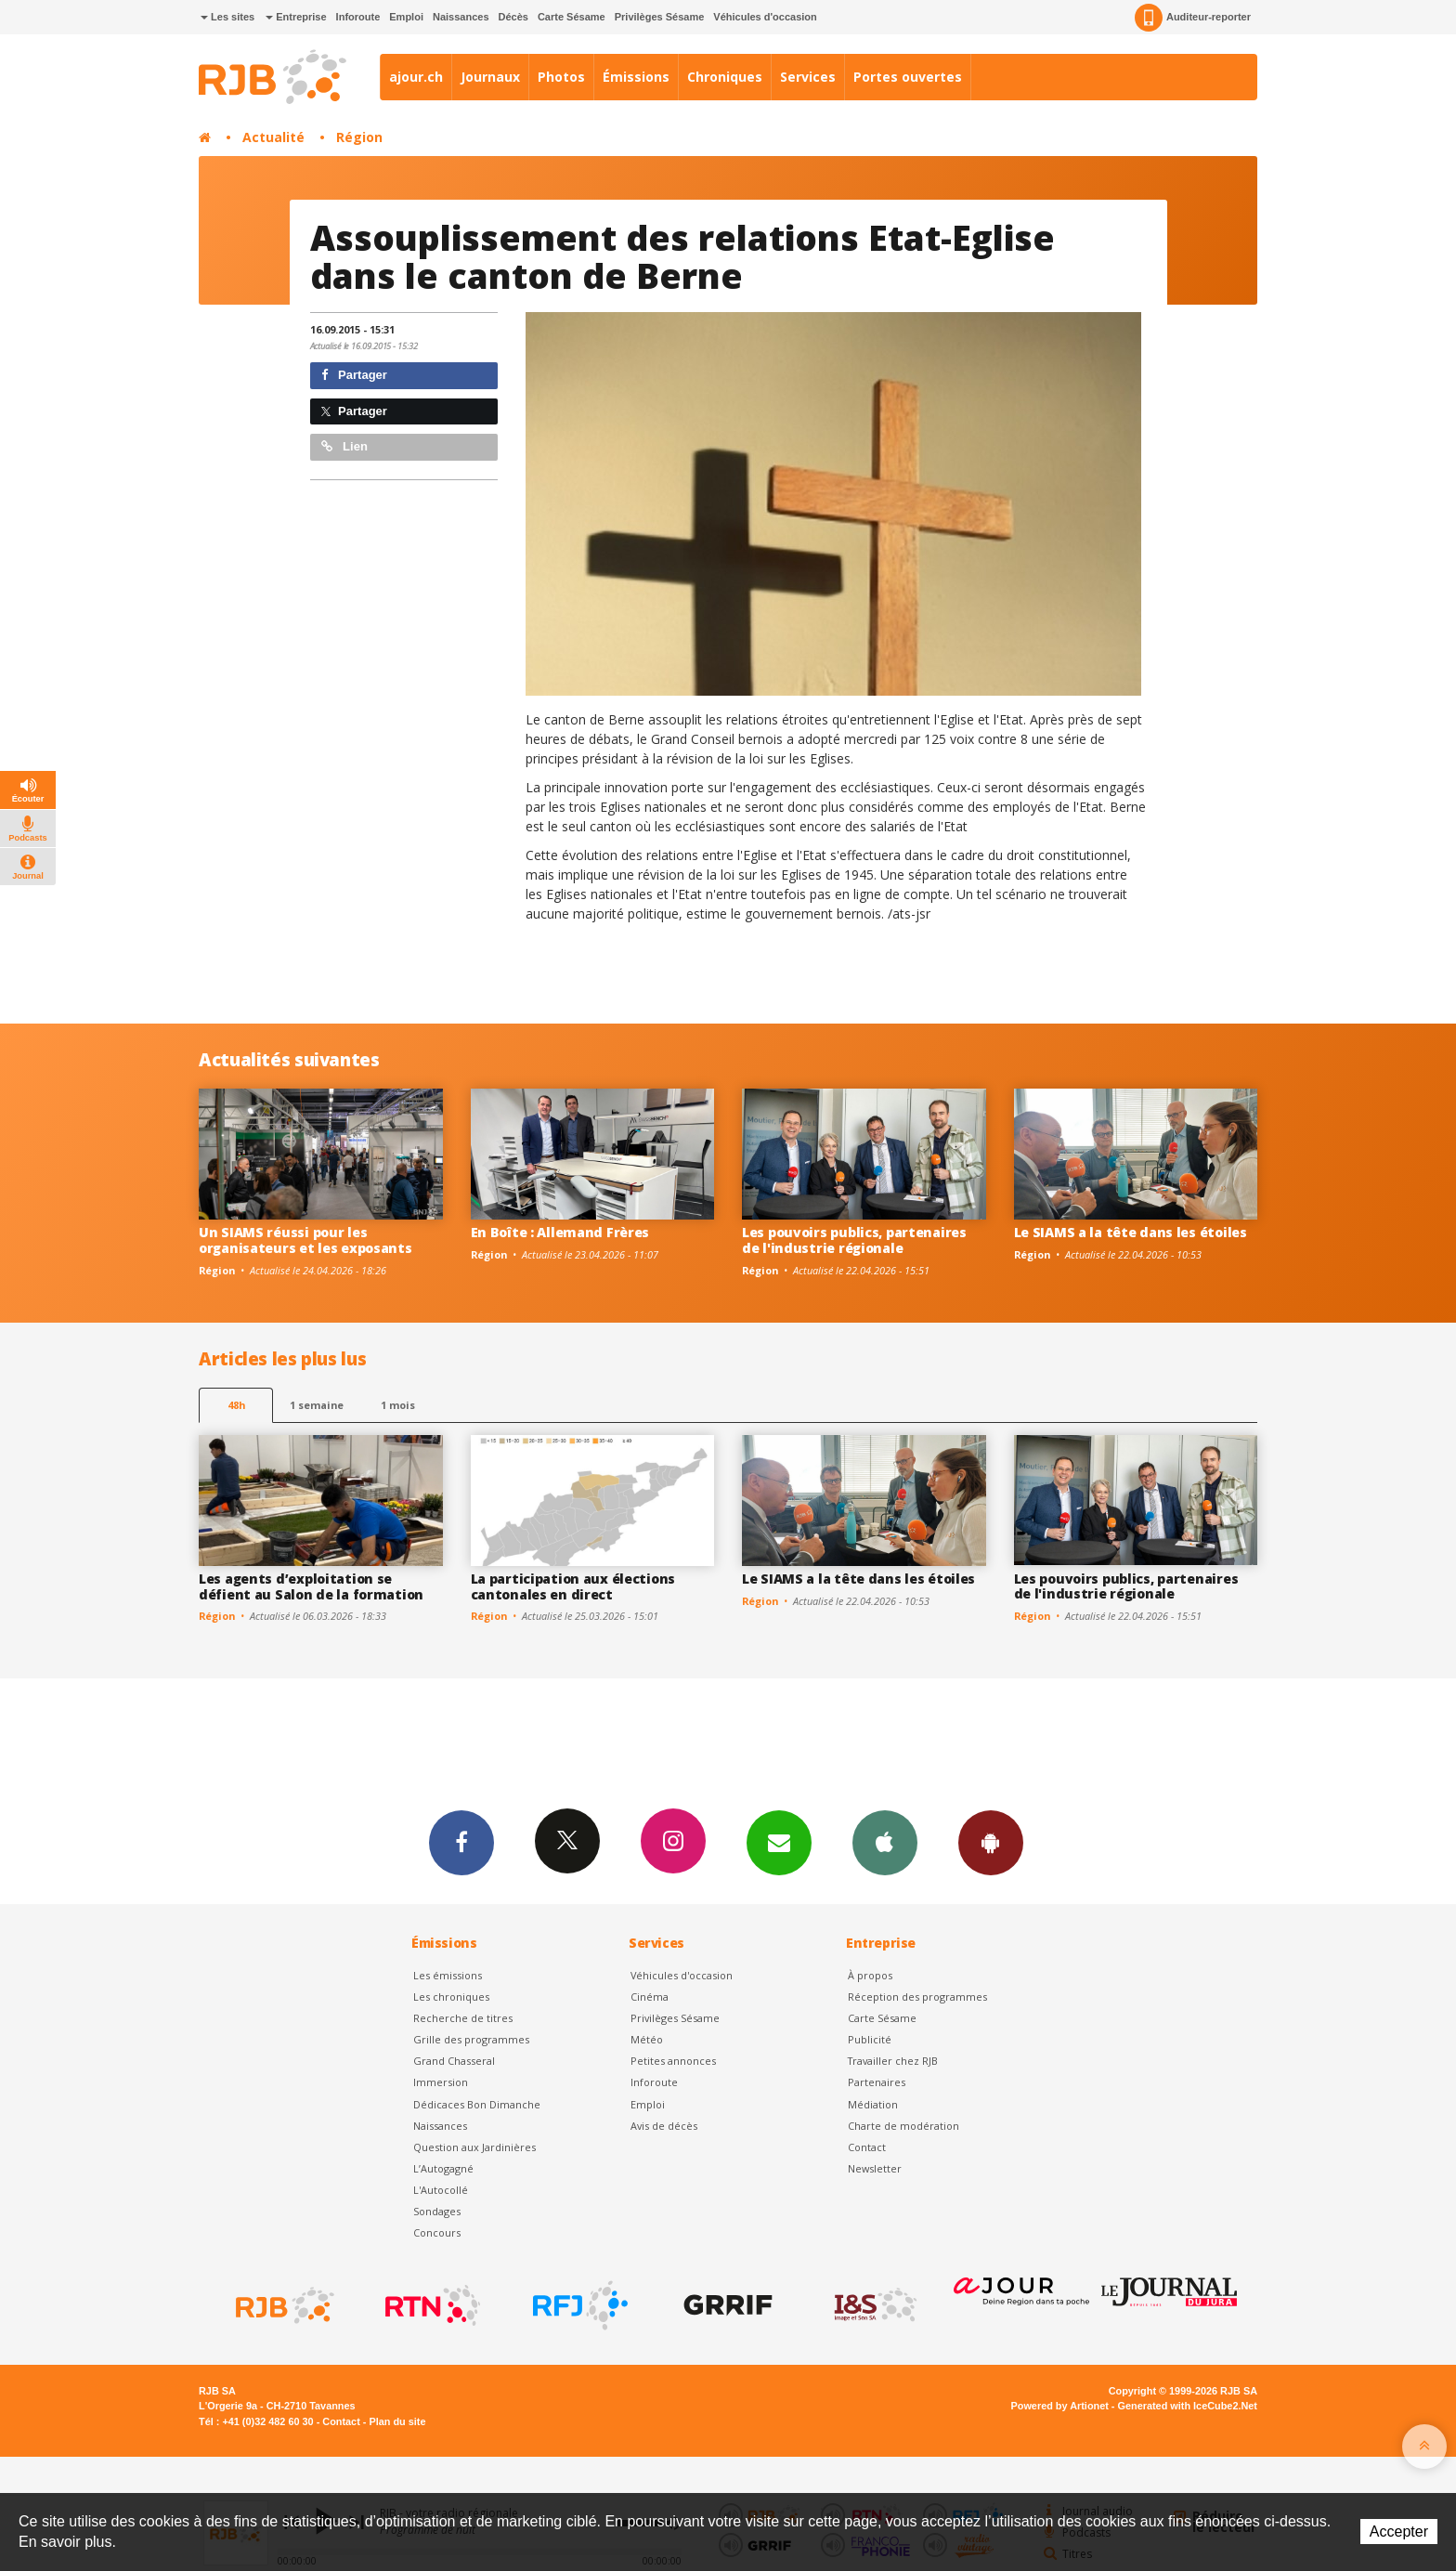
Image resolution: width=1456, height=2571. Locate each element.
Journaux (490, 76)
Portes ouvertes (907, 76)
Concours (437, 2232)
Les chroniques (451, 1996)
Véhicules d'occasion (764, 16)
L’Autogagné (443, 2168)
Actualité (273, 137)
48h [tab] (236, 1405)
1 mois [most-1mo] (398, 1405)
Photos (561, 76)
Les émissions (447, 1975)
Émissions (636, 76)
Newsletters (779, 1841)
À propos (870, 1975)
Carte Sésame (571, 16)
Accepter (1399, 2531)
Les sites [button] (227, 16)
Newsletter (875, 2168)
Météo (646, 2039)
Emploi (406, 16)
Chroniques (724, 76)
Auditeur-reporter (1193, 18)
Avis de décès (663, 2126)
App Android (990, 1841)
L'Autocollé (440, 2190)
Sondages (437, 2211)
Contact (867, 2147)
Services (808, 76)
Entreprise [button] (296, 16)
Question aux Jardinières (474, 2147)
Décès (513, 16)
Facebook (461, 1841)
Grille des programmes (471, 2039)
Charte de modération (903, 2126)
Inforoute (358, 16)
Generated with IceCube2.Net (1187, 2405)
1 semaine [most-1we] (317, 1405)
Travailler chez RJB (893, 2061)
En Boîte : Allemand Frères (560, 1232)
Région (359, 137)
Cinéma (649, 1996)
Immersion (440, 2082)
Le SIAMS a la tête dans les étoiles (1130, 1232)
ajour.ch (416, 76)
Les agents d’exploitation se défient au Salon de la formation (311, 1586)
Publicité (869, 2039)
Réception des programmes (917, 1996)
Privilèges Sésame (660, 16)
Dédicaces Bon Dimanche (476, 2104)
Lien (344, 446)
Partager (354, 375)
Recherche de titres (463, 2018)
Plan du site (397, 2421)
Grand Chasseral (454, 2061)
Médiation (873, 2104)
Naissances (461, 16)
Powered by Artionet (1060, 2405)
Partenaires (876, 2082)
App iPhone (884, 1841)
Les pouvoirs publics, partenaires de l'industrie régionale (854, 1240)
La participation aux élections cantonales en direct (573, 1586)
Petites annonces (673, 2061)
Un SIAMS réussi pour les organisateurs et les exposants (305, 1240)
